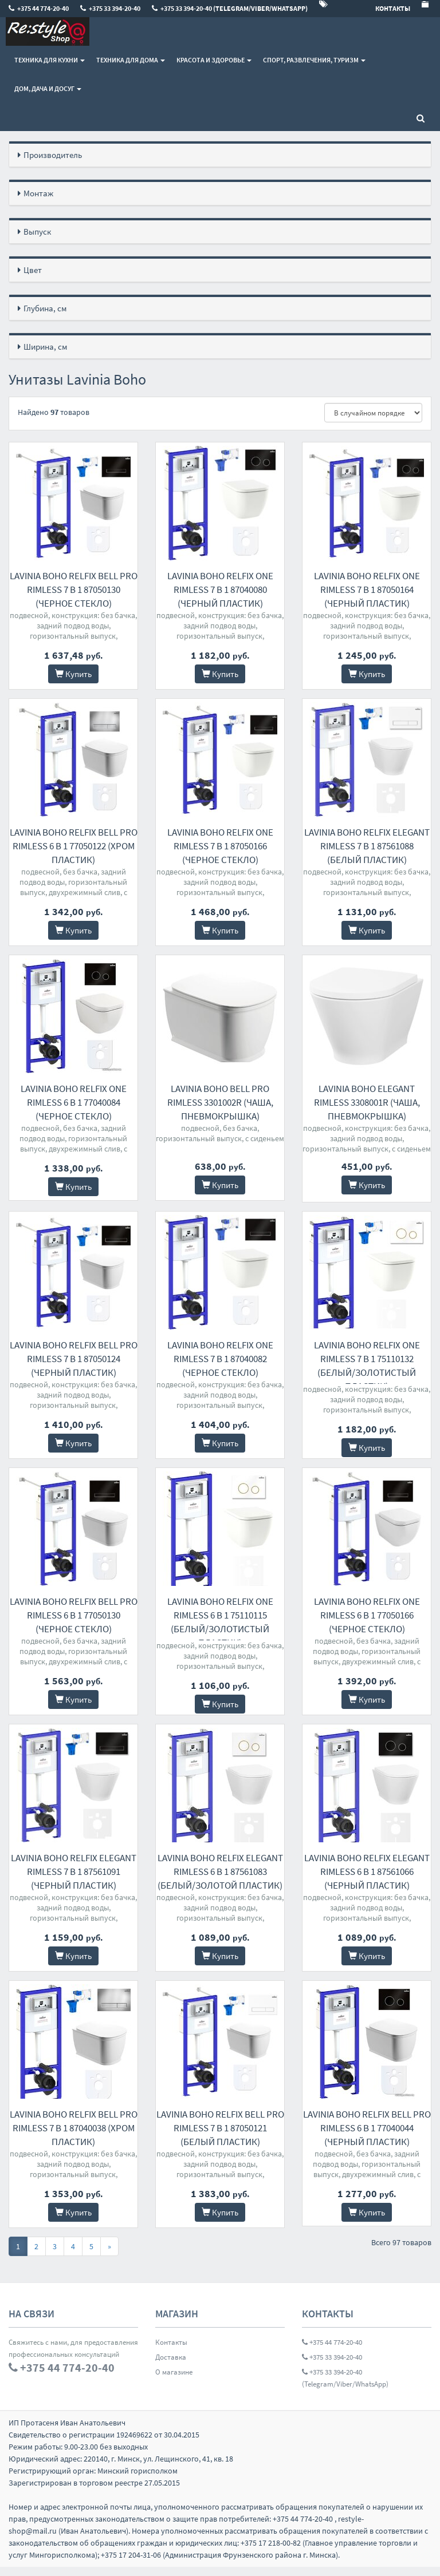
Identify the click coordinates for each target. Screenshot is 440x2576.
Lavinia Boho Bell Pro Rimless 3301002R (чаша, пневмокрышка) (220, 1102)
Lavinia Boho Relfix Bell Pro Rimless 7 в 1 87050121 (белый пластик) (220, 2137)
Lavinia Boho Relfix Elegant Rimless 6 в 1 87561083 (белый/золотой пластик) (220, 1881)
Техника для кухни (49, 60)
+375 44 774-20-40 (332, 2351)
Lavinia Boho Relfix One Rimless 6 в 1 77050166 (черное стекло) (367, 1620)
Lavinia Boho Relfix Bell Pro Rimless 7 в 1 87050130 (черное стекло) (74, 589)
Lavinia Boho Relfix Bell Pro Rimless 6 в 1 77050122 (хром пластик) (74, 846)
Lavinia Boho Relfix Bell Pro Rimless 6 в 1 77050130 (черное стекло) (74, 1620)
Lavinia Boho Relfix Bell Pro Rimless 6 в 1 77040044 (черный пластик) (367, 2137)
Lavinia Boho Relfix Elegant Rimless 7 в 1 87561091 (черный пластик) (73, 1881)
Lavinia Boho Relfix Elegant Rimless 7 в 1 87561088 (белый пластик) (367, 846)
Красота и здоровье (214, 60)
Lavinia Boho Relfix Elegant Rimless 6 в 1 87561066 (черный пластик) (367, 1881)
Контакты (171, 2351)
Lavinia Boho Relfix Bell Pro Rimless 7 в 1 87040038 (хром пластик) (74, 2137)
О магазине (173, 2381)
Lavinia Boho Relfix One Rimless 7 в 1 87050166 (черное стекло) (220, 846)
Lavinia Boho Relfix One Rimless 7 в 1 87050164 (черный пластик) (367, 589)
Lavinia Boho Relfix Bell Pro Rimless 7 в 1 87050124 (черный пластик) (74, 1359)
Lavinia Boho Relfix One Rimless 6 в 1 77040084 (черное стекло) (74, 1102)
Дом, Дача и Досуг (47, 88)
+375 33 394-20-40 (332, 2366)
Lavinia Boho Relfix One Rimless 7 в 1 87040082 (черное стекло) (220, 1359)
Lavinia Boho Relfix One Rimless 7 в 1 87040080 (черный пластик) (220, 589)
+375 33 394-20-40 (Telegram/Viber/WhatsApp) (345, 2387)
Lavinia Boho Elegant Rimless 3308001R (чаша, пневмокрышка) (367, 1102)
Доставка (170, 2366)
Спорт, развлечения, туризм (314, 60)
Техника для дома (130, 60)
